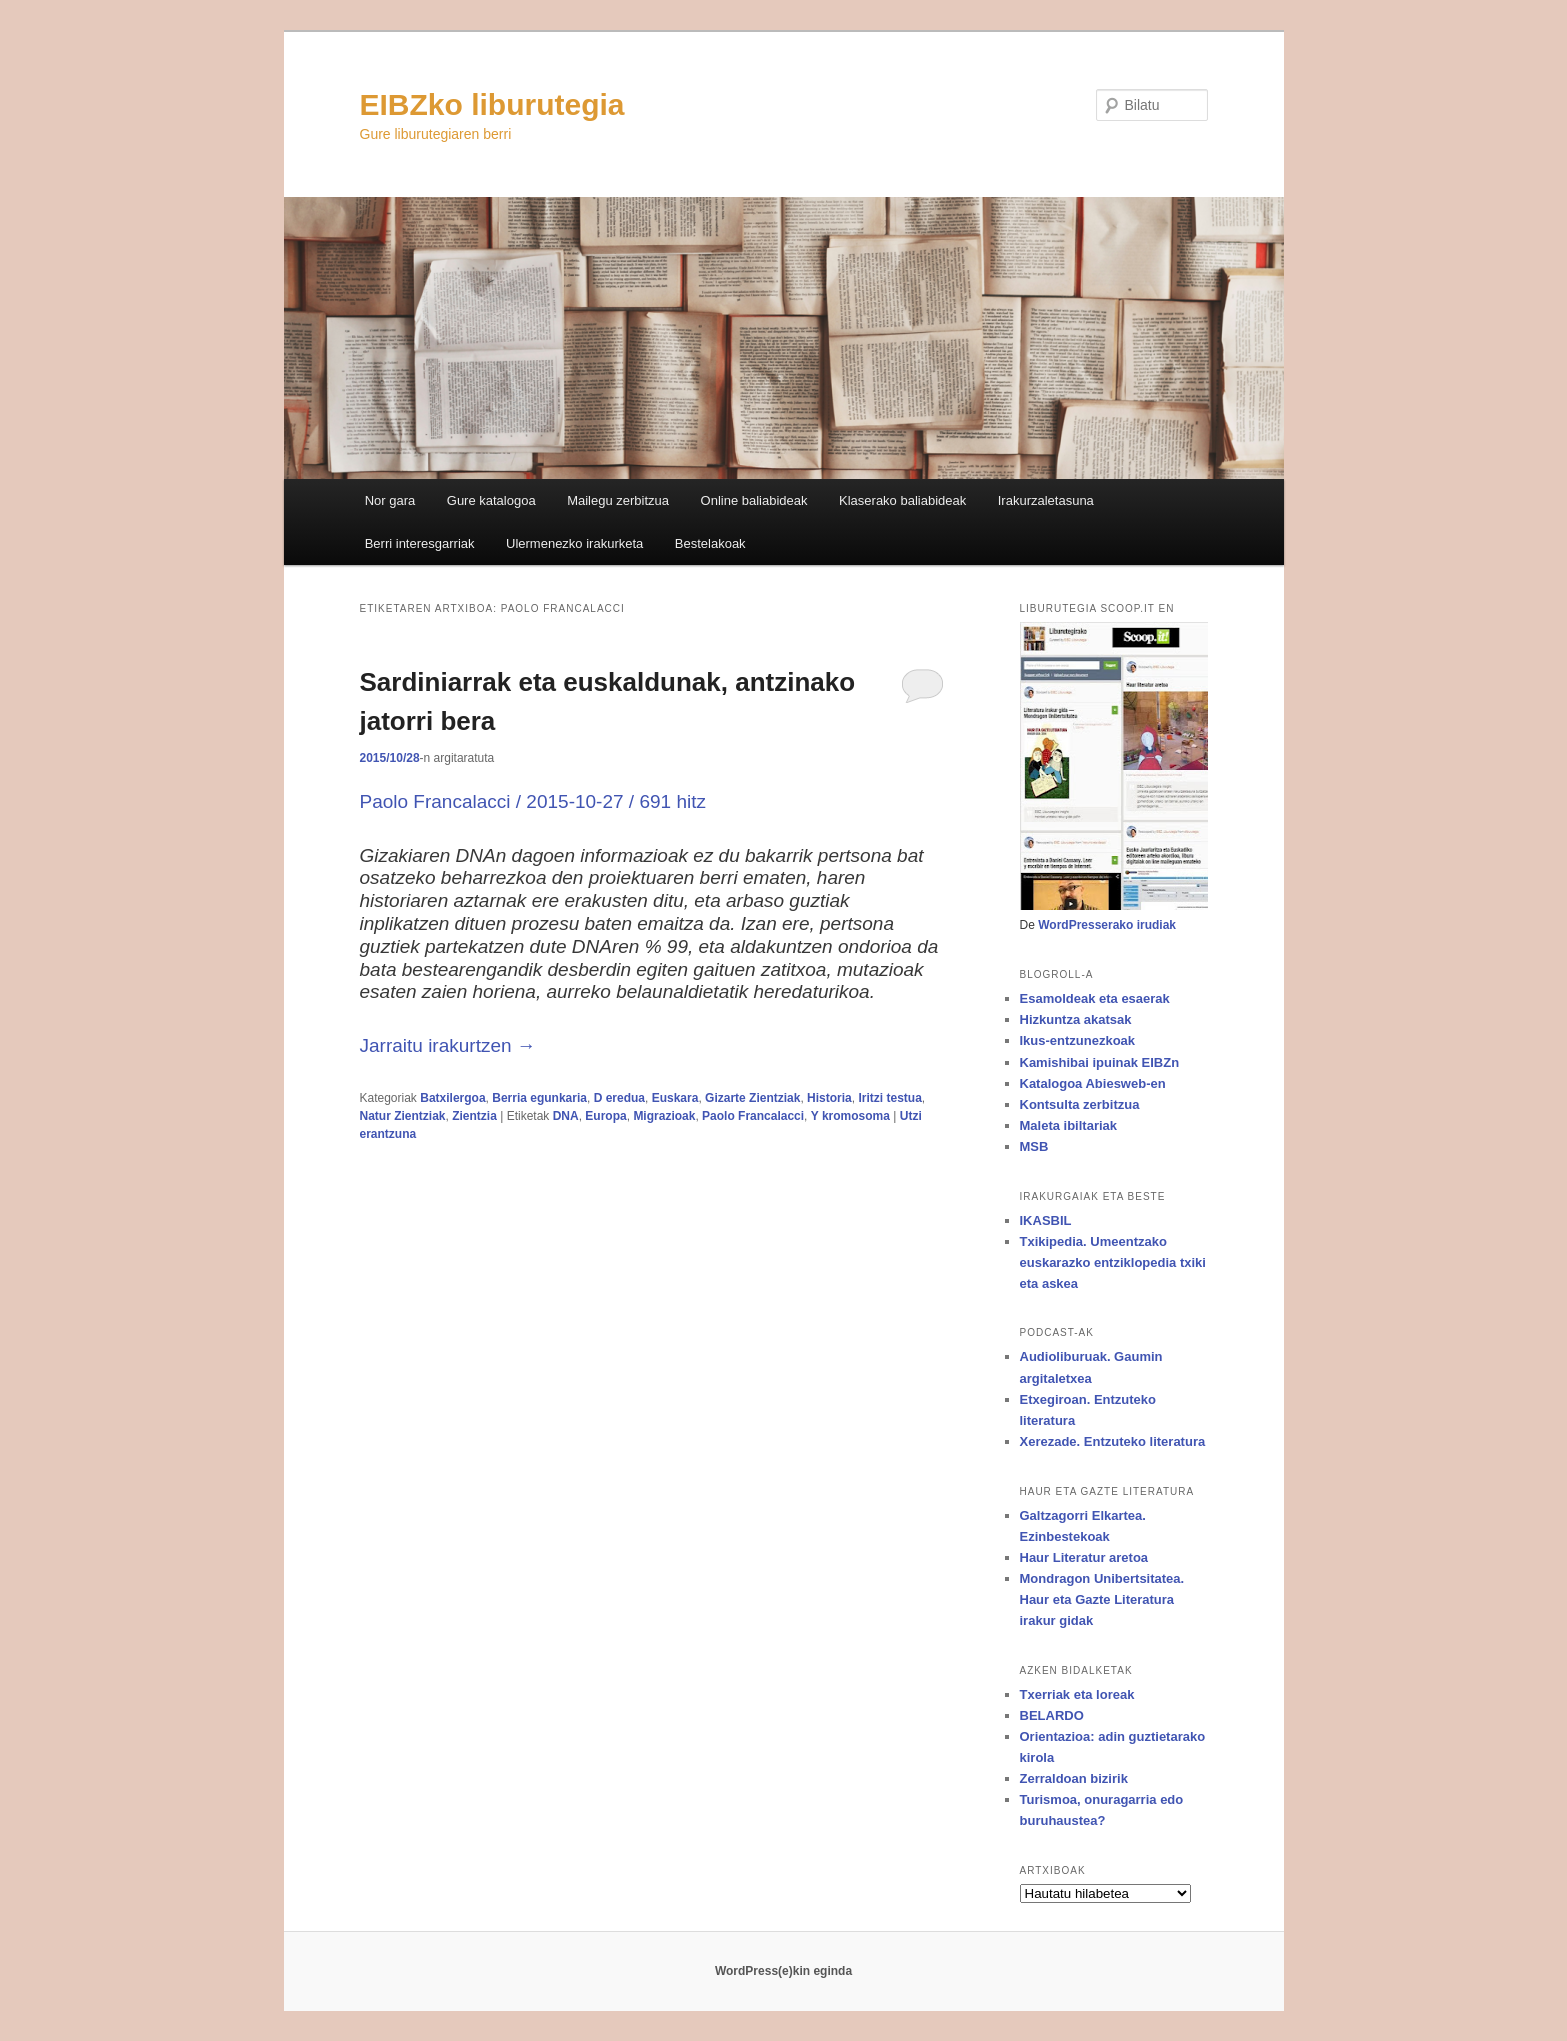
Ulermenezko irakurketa (574, 543)
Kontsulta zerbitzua (1080, 1104)
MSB (1034, 1146)
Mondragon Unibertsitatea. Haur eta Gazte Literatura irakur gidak (1102, 1599)
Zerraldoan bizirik (1074, 1778)
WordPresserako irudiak (1107, 925)
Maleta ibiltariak (1069, 1125)
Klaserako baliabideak (902, 500)
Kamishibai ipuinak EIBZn (1100, 1062)
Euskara (675, 1098)
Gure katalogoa (491, 500)
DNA (566, 1116)
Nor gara (390, 500)
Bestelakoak (710, 543)
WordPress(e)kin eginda (783, 1971)
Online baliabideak (754, 500)
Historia (829, 1098)
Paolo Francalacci (753, 1116)
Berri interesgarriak (420, 543)
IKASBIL (1046, 1220)
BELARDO (1052, 1715)
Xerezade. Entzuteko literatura (1113, 1441)
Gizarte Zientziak (752, 1098)
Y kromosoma (850, 1116)
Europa (605, 1116)
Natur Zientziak (403, 1116)
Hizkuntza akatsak (1076, 1019)
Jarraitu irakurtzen (448, 1045)
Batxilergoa (452, 1098)
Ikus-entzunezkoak (1078, 1040)
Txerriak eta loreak (1077, 1694)
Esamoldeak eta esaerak (1095, 998)
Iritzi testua (889, 1098)
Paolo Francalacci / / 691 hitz (533, 801)
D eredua (619, 1098)
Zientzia (474, 1116)
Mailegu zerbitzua (618, 500)
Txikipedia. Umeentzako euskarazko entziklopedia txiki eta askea (1113, 1262)
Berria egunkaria (539, 1098)
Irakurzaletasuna (1046, 500)
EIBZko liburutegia (492, 104)
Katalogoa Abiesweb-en (1093, 1083)
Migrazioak (664, 1116)
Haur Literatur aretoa (1084, 1557)
